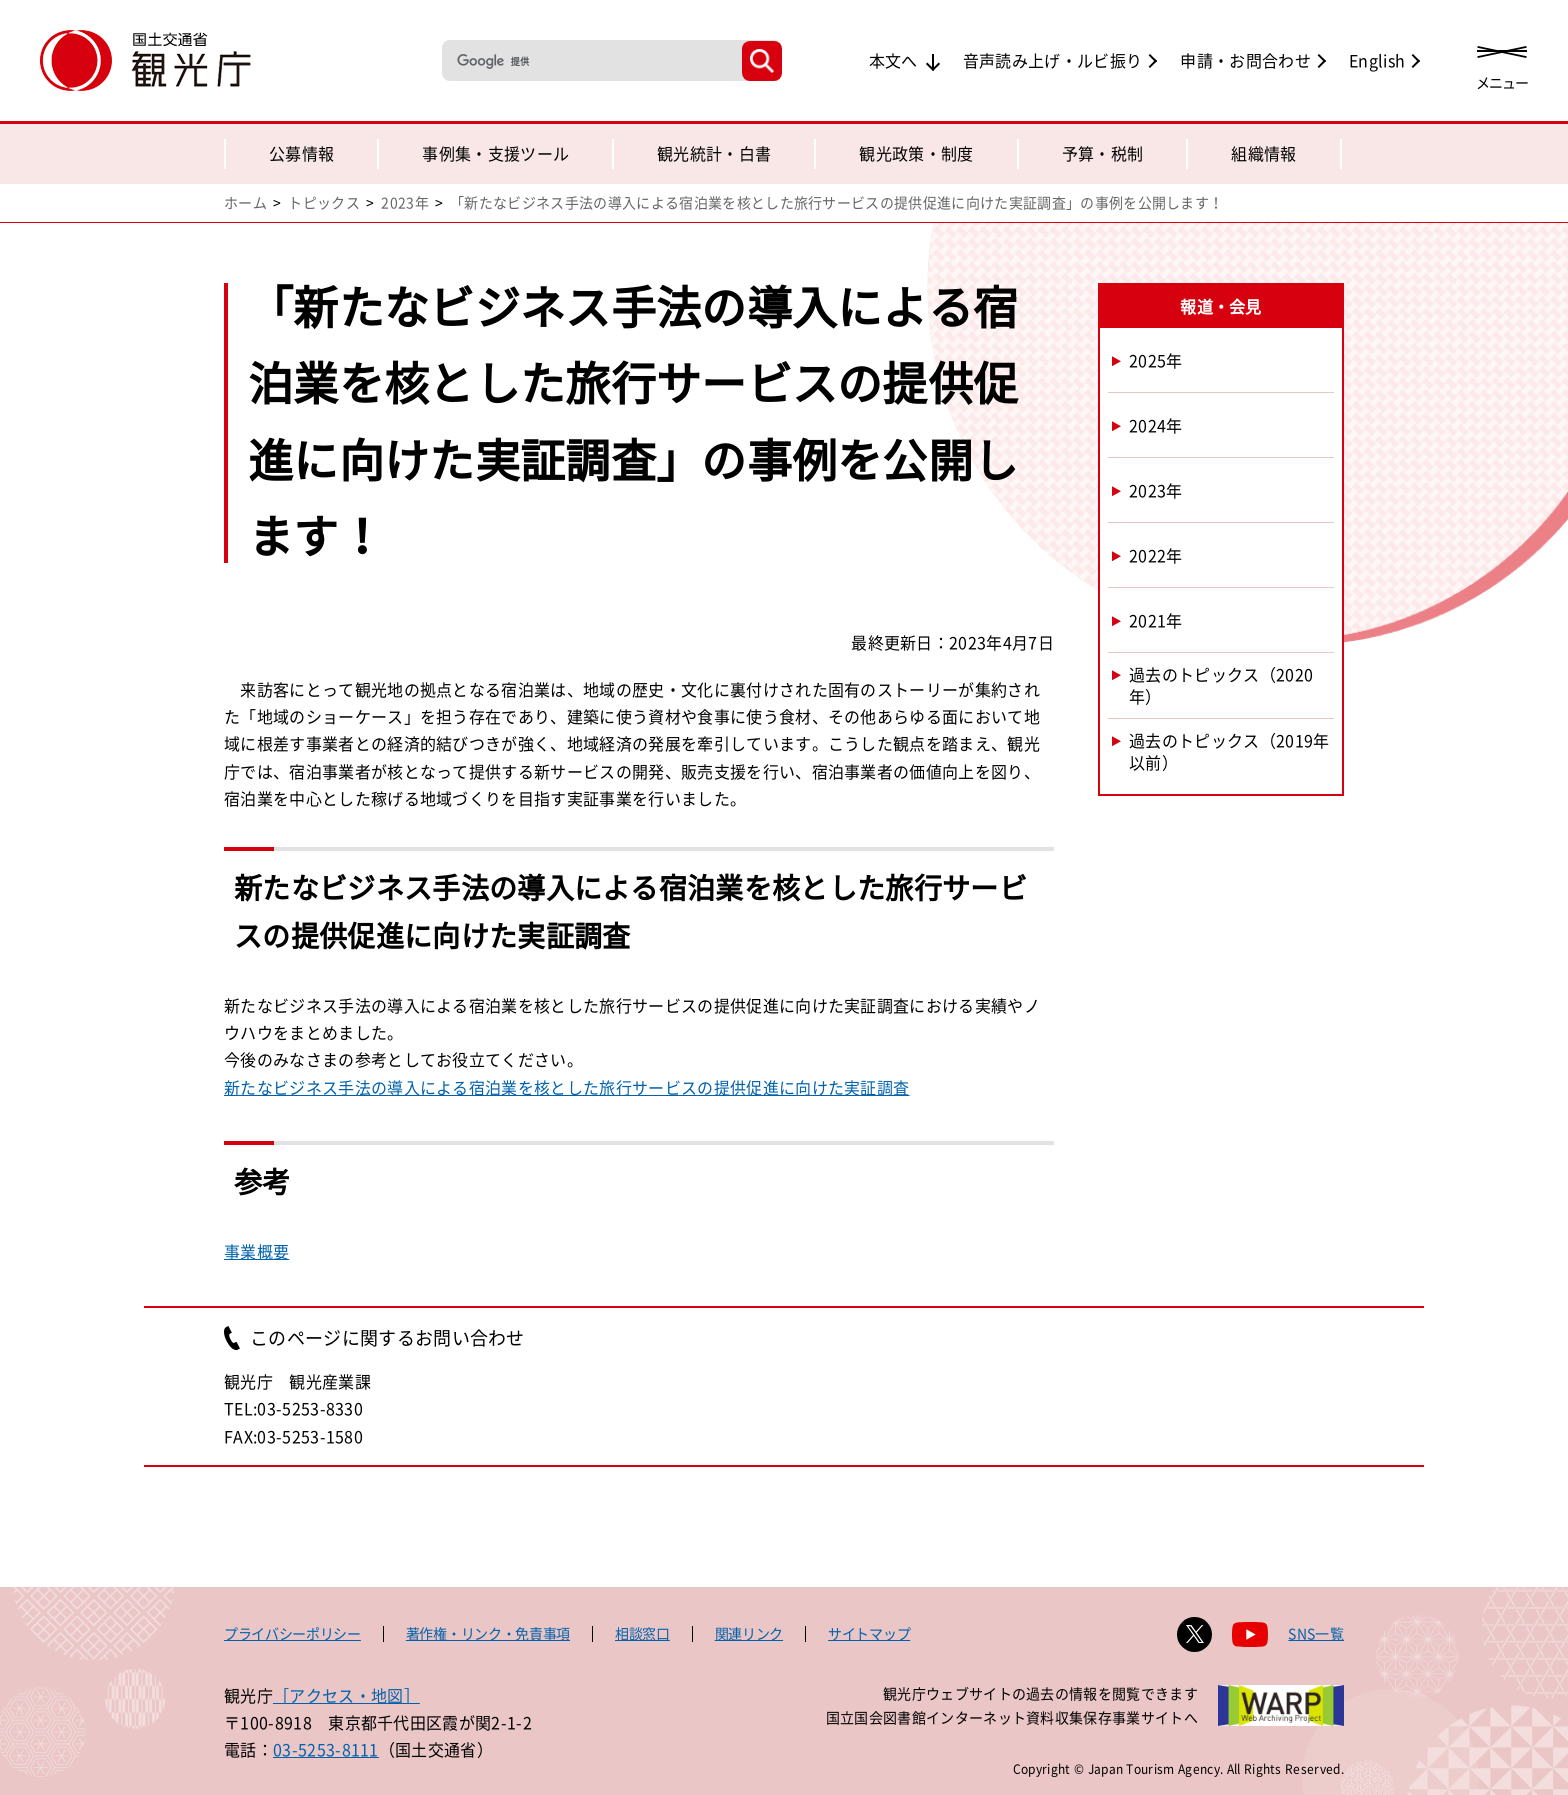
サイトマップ (869, 1633)
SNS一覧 (1316, 1633)
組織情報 (1263, 153)
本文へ (893, 60)
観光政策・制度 (916, 153)
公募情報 (301, 153)
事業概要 (256, 1251)
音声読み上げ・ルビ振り (1053, 60)
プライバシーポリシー (292, 1633)
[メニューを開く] (1502, 62)
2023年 (405, 202)
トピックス (324, 202)
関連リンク (749, 1633)
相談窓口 (642, 1633)
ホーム (245, 202)
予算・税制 (1103, 153)
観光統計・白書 (714, 153)
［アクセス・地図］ (346, 1695)
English (1377, 60)
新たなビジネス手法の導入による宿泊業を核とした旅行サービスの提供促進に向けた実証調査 (566, 1087)
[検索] (590, 60)
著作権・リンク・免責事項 (488, 1633)
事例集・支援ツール (495, 153)
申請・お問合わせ (1245, 60)
